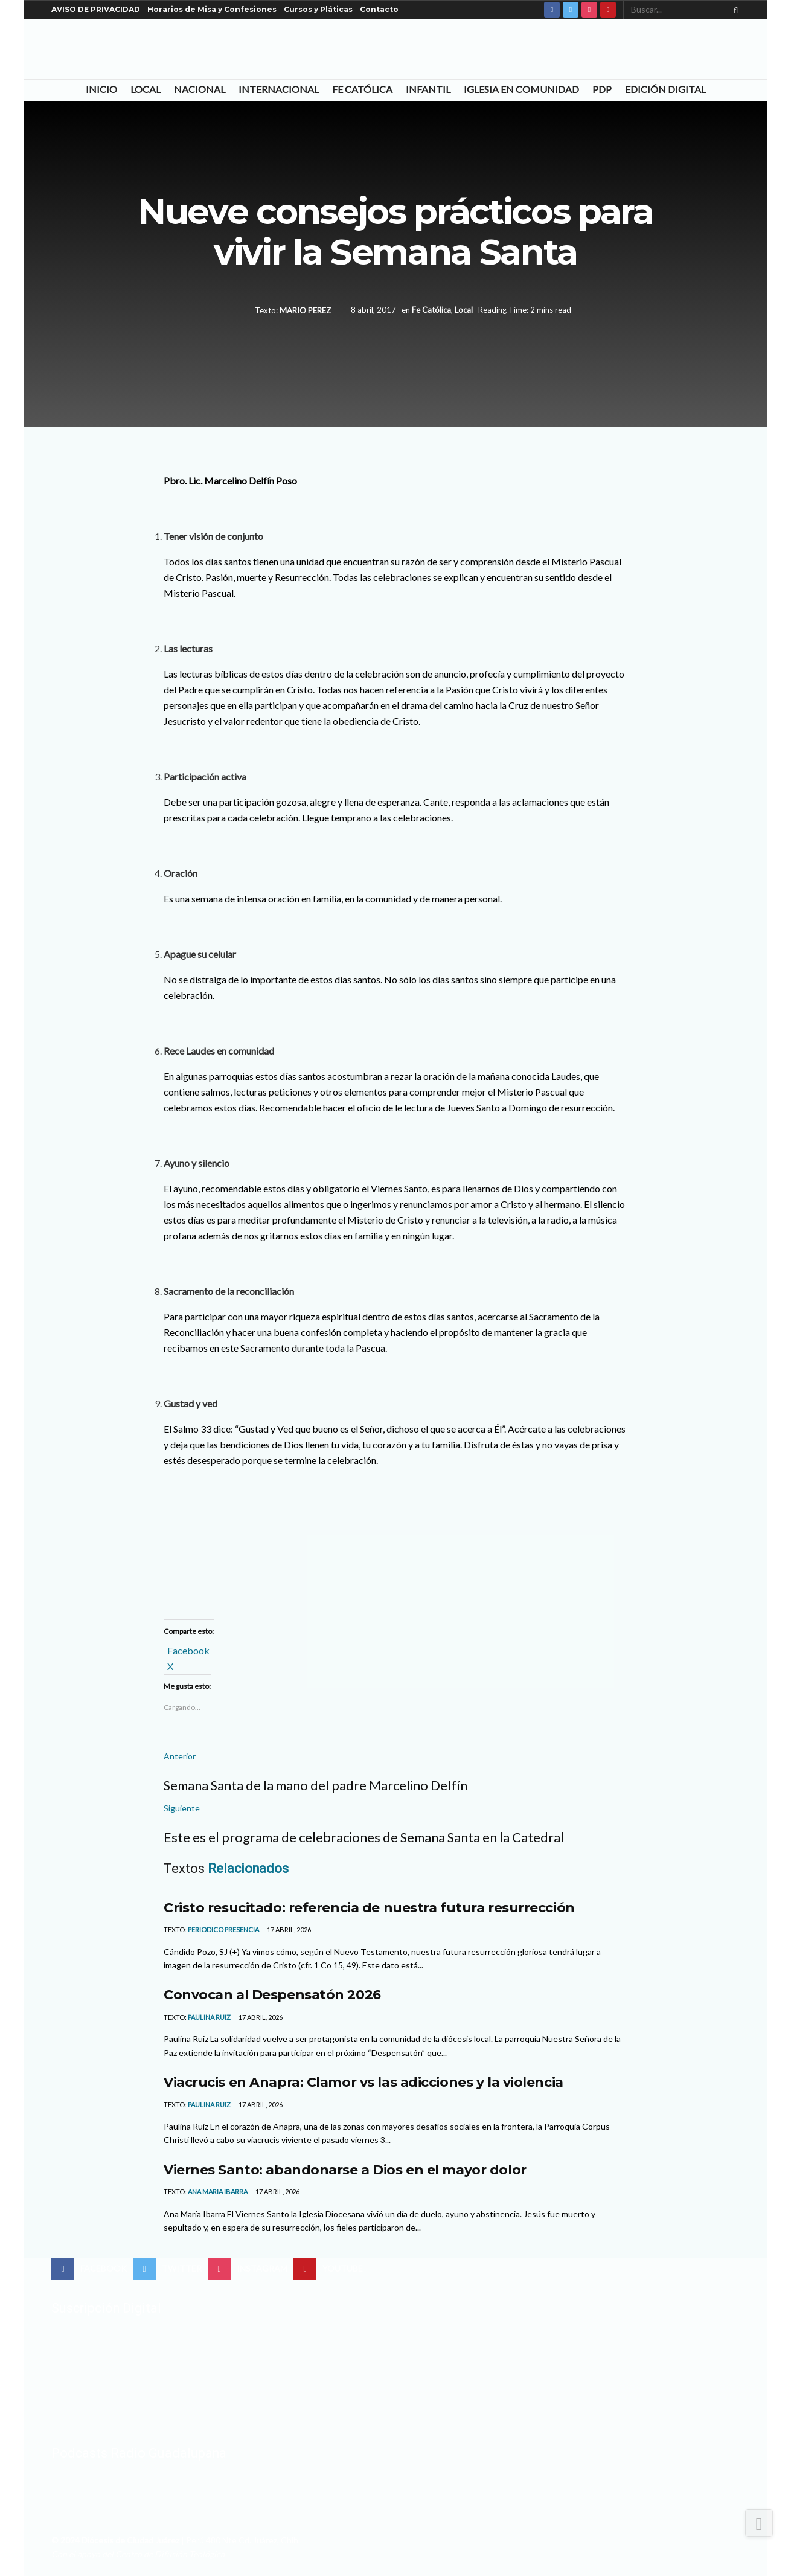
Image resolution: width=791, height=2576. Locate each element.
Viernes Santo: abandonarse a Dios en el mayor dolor (345, 2169)
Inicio (101, 89)
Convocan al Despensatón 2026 (272, 1994)
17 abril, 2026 (288, 1929)
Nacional (199, 89)
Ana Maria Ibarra (218, 2191)
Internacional (279, 89)
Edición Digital (665, 89)
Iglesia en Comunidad (521, 89)
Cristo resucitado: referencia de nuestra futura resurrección (369, 1907)
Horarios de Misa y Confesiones (212, 9)
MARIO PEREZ (305, 310)
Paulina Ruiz (209, 2017)
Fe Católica (362, 89)
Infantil (428, 89)
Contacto (379, 9)
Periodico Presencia (223, 1929)
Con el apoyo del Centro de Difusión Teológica (138, 2554)
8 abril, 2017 (373, 310)
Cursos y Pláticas (318, 9)
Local (145, 89)
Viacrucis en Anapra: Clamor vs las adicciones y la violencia (363, 2082)
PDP (602, 89)
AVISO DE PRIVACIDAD (95, 9)
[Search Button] (734, 10)
